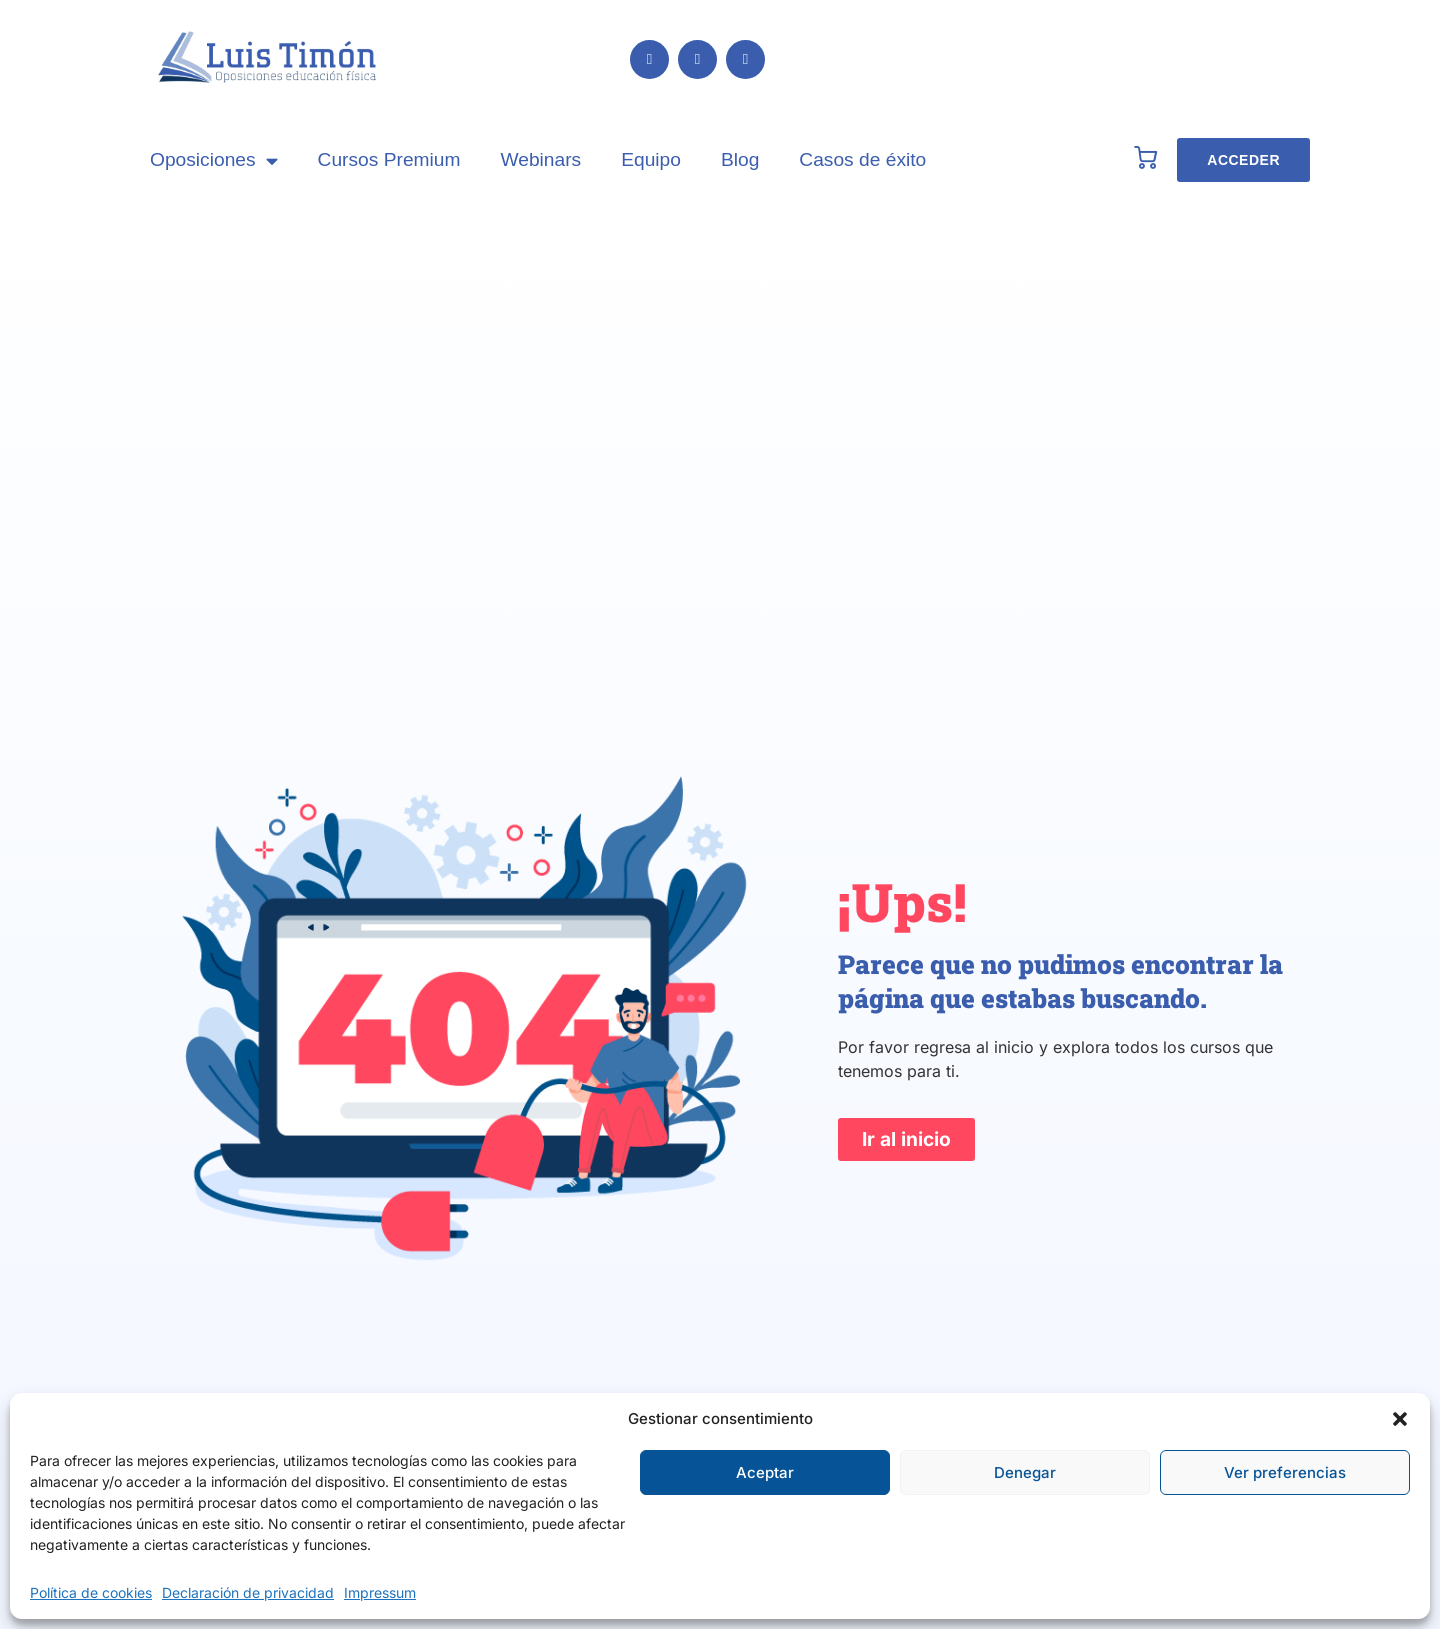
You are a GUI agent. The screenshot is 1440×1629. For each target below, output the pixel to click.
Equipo (651, 159)
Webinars (540, 159)
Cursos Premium (389, 159)
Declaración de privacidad (248, 1592)
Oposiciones (214, 160)
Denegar (1025, 1472)
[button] (1400, 1419)
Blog (740, 159)
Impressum (380, 1592)
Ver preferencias (1285, 1472)
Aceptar (765, 1472)
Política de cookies (91, 1592)
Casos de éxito (862, 159)
